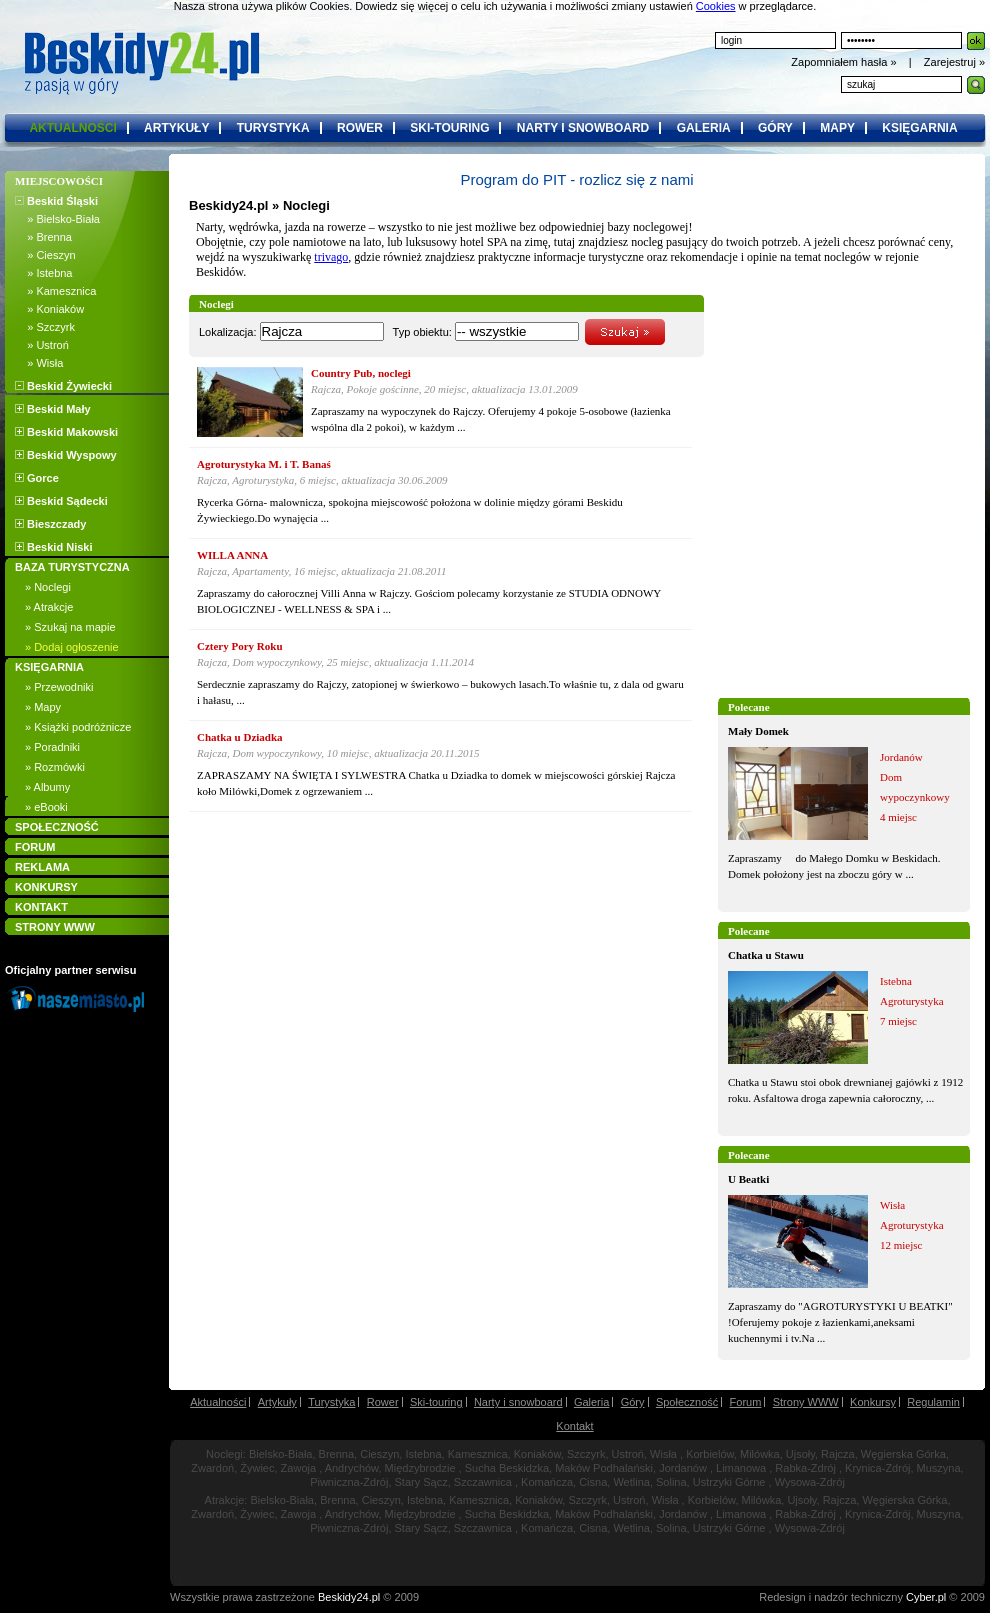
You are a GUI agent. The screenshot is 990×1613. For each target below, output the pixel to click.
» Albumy (47, 787)
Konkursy (873, 1402)
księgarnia (919, 128)
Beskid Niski (53, 547)
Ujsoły (800, 1454)
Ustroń (628, 1454)
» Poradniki (52, 747)
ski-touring (449, 128)
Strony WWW (806, 1402)
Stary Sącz (421, 1482)
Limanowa (741, 1468)
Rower (383, 1402)
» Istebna (43, 273)
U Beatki (748, 1179)
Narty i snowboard (518, 1402)
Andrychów (352, 1468)
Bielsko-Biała (281, 1454)
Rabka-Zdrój (805, 1468)
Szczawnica (483, 1482)
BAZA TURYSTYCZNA (72, 567)
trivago (331, 257)
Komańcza (547, 1482)
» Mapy (43, 707)
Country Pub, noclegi (361, 373)
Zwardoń (212, 1468)
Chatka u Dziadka (240, 737)
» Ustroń (42, 345)
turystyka (273, 128)
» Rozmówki (55, 767)
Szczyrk (586, 1454)
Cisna (593, 1482)
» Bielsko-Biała (57, 219)
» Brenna (43, 237)
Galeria (591, 1402)
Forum (746, 1402)
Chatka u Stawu (766, 955)
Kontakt (574, 1426)
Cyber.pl (926, 1597)
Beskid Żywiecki (63, 386)
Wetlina (631, 1482)
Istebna (423, 1454)
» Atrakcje (49, 607)
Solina (671, 1482)
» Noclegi (48, 587)
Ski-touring (436, 1402)
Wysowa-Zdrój (810, 1482)
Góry (633, 1402)
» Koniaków (49, 309)
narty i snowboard (583, 128)
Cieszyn (379, 1454)
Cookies (716, 6)
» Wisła (39, 363)
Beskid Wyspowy (66, 455)
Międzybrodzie (420, 1468)
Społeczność (687, 1402)
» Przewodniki (59, 687)
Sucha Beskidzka (507, 1468)
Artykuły (277, 1402)
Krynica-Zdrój (877, 1468)
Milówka (760, 1454)
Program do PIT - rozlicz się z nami (576, 179)
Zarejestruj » (954, 62)
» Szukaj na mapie (70, 627)
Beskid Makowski (66, 432)
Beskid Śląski (56, 201)
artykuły (176, 128)
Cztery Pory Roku (240, 646)
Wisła (663, 1454)
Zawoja (298, 1468)
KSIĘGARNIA (49, 667)
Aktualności (218, 1402)
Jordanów (683, 1468)
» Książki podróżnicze (78, 727)
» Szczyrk (45, 327)
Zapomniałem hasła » (845, 62)
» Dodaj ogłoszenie (72, 647)
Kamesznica (478, 1454)
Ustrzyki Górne (729, 1482)
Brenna (336, 1454)
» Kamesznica (55, 291)
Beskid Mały (53, 409)
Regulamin (933, 1402)
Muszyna (939, 1468)
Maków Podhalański (604, 1468)
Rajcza (838, 1454)
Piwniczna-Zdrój (349, 1482)
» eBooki (46, 807)
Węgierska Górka (903, 1454)
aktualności (72, 128)
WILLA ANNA (232, 555)
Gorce (37, 478)
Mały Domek (758, 731)
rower (360, 128)
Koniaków (537, 1454)
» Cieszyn (45, 255)
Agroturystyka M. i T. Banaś (264, 464)
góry (775, 128)
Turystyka (331, 1402)
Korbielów (710, 1454)
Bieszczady (50, 524)
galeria (704, 128)
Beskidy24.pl (229, 205)
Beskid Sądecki (61, 501)
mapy (837, 128)
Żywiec (257, 1468)
